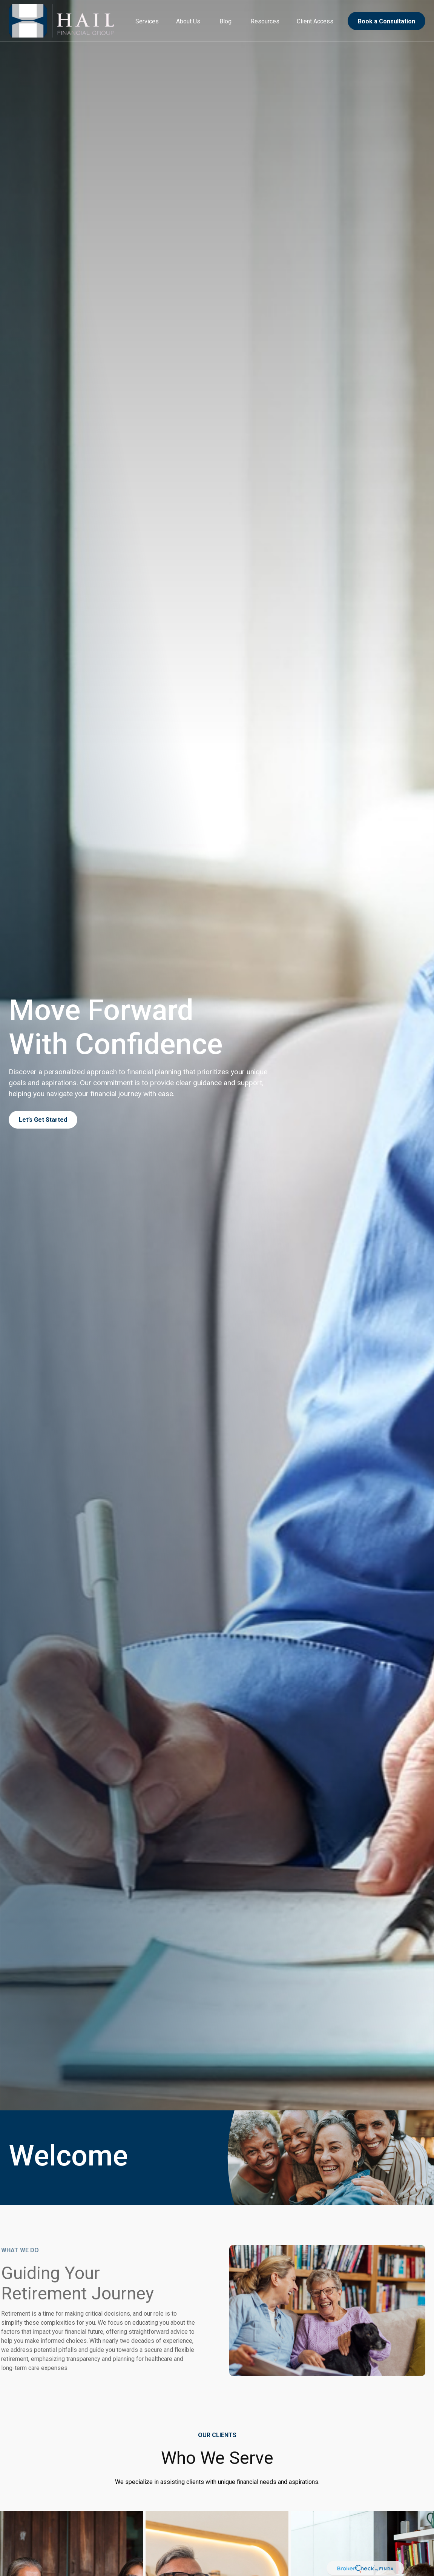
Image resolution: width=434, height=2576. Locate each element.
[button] (147, 21)
